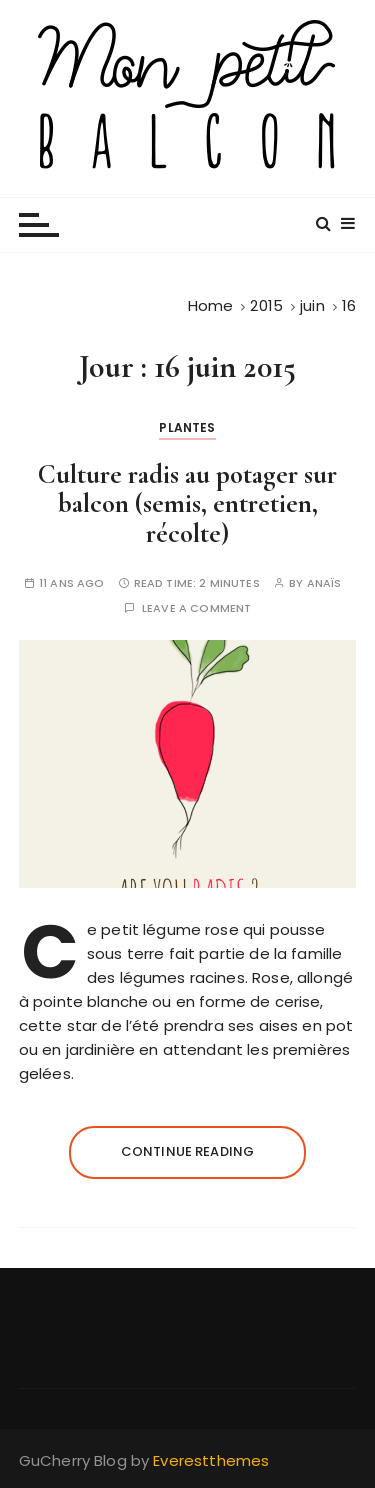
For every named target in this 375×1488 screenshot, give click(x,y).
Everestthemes (211, 1460)
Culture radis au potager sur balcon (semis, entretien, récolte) (187, 504)
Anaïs (324, 583)
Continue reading (187, 1151)
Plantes (187, 427)
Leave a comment (196, 608)
